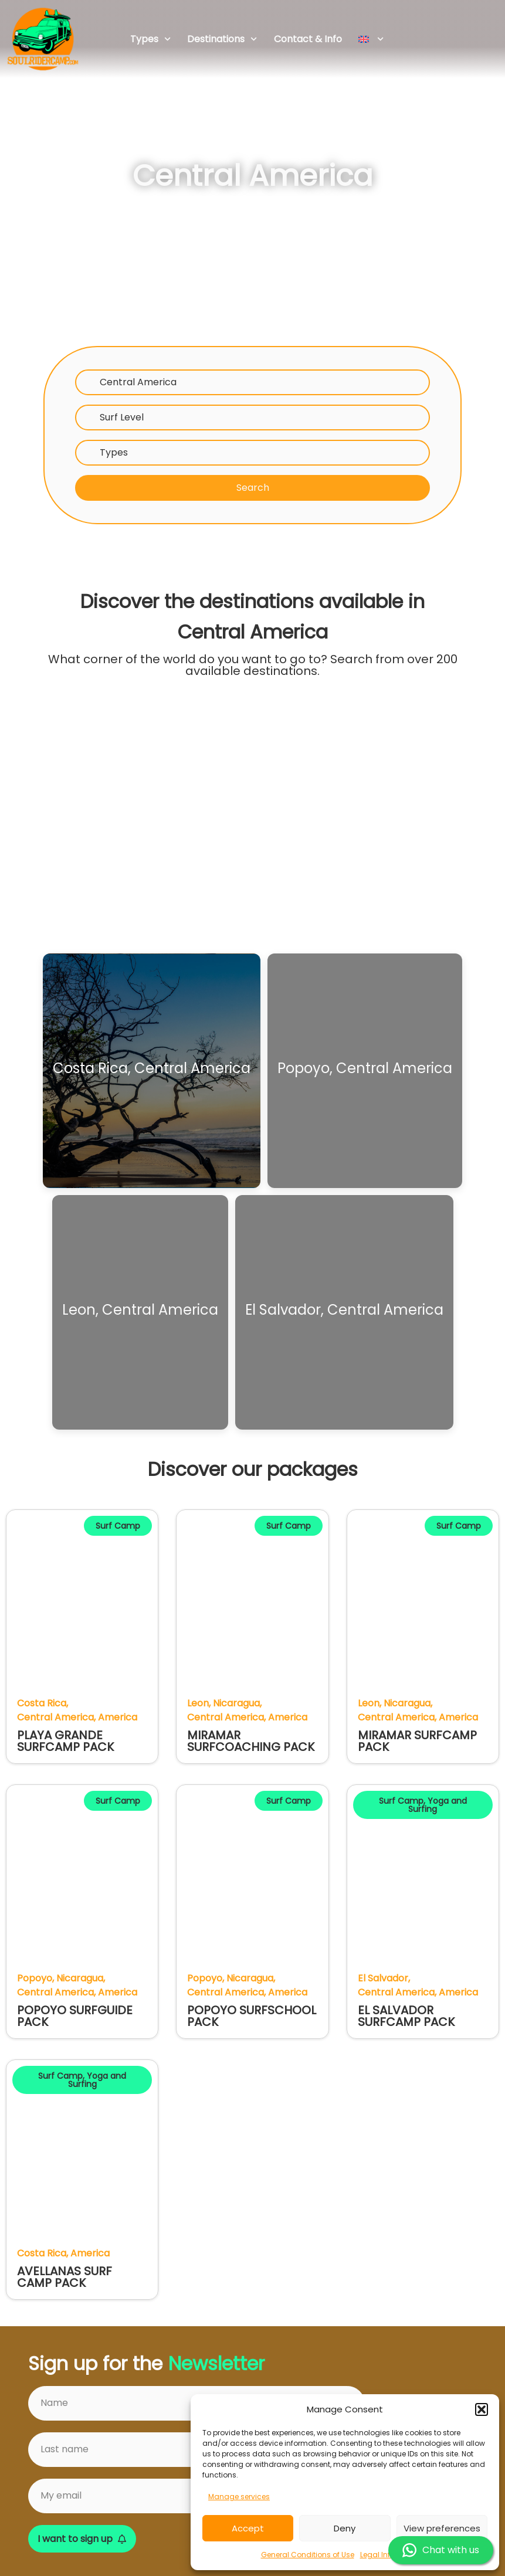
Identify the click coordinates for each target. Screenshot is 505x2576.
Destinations (222, 39)
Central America (138, 382)
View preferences (442, 2528)
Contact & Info (308, 39)
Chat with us (440, 2550)
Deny (344, 2528)
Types (150, 39)
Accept (248, 2528)
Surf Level (122, 417)
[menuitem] (371, 39)
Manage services (239, 2497)
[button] (481, 2409)
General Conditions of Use (307, 2555)
